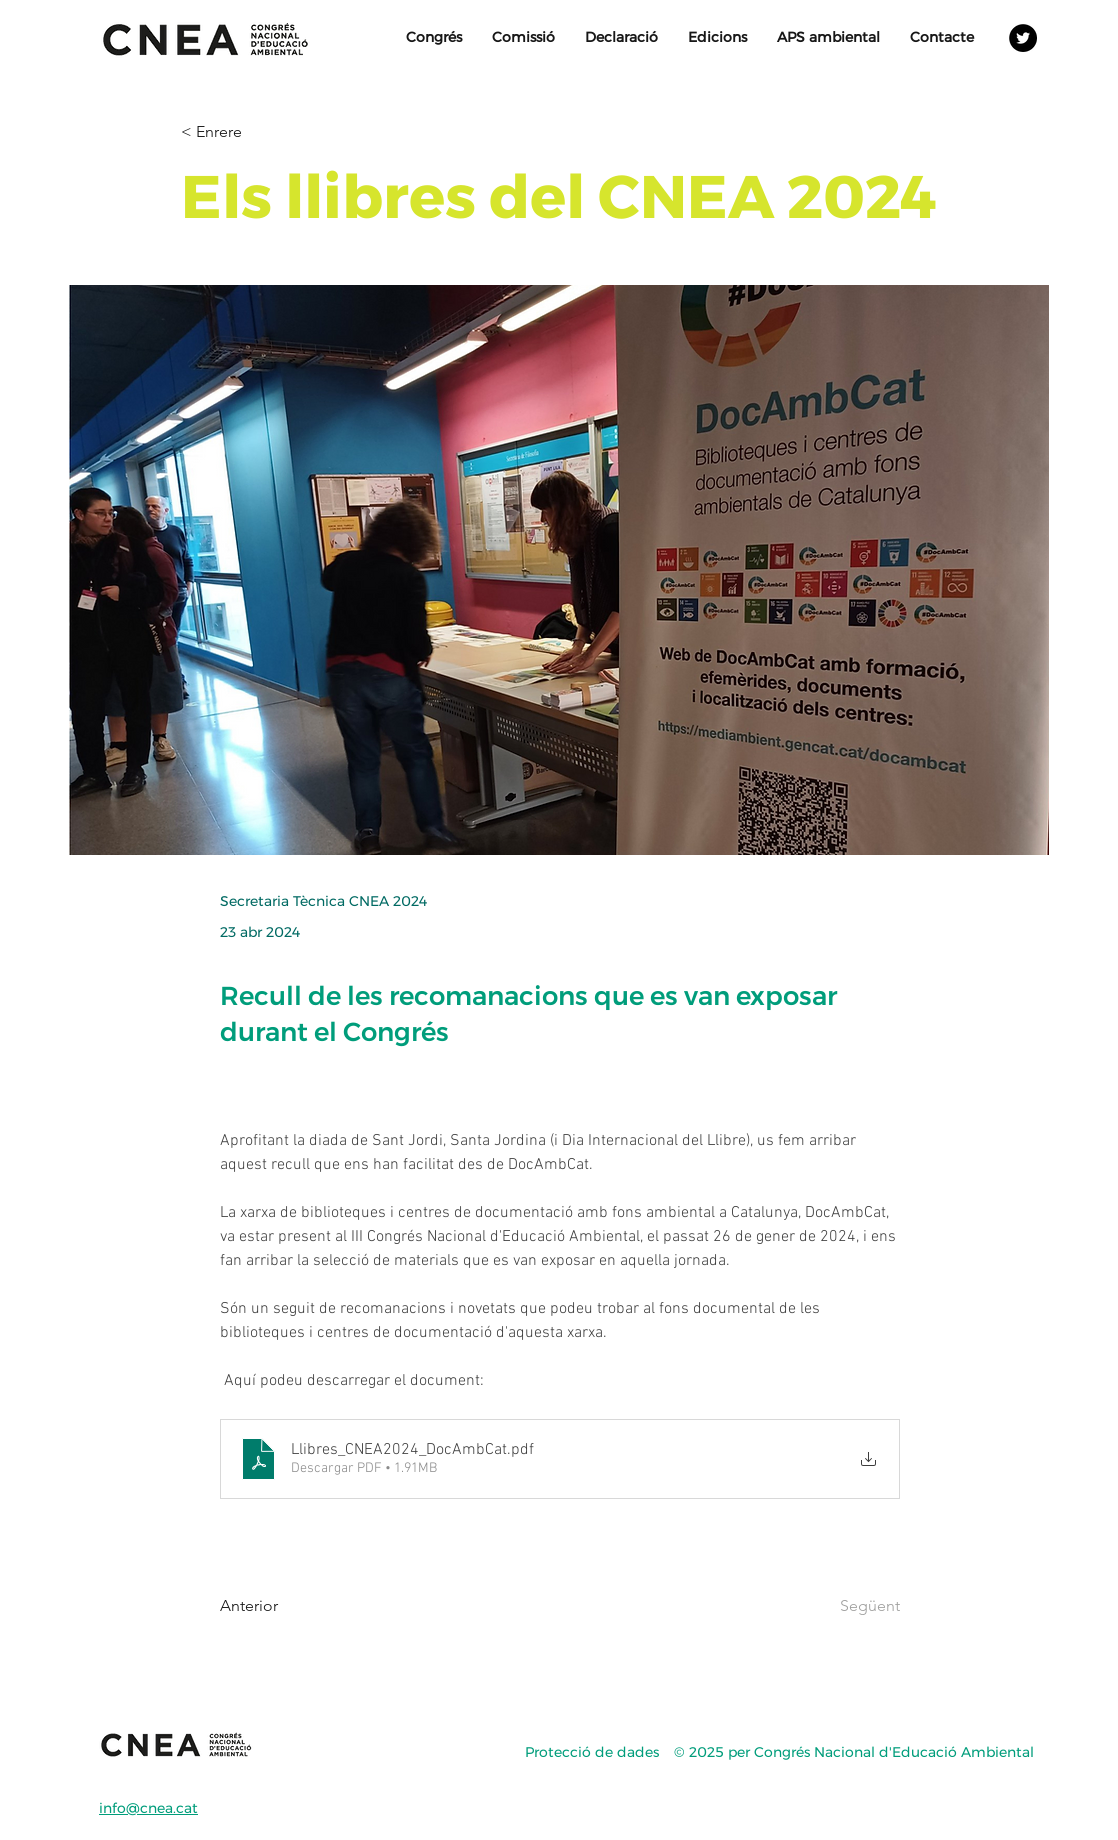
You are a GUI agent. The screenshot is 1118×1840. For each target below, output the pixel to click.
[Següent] (850, 1606)
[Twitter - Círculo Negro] (1023, 38)
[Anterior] (286, 1606)
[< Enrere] (247, 132)
